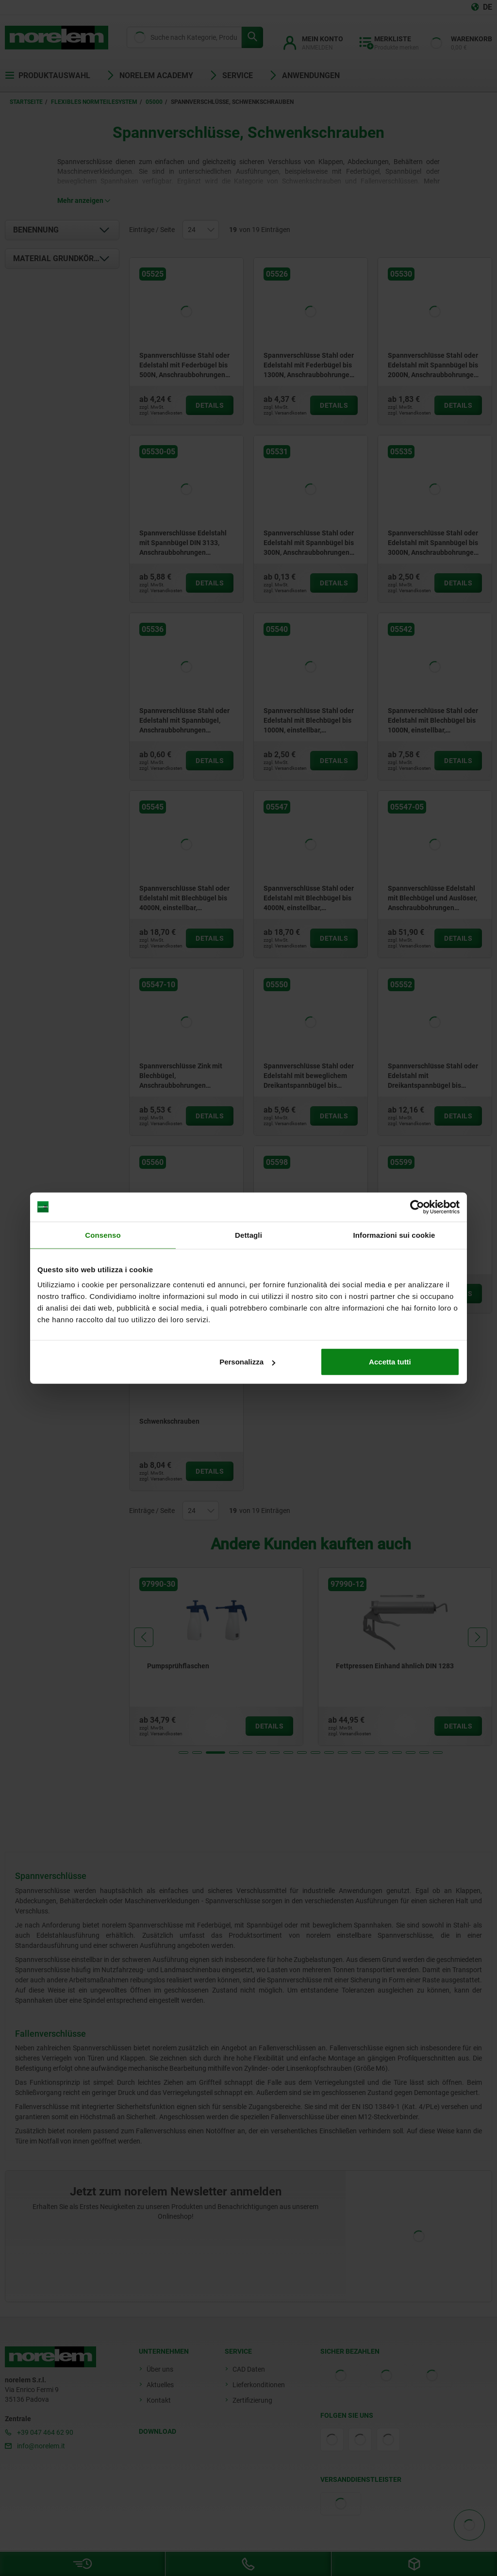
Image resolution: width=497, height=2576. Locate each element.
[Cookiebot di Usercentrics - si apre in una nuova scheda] (417, 1206)
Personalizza (247, 1362)
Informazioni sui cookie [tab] (394, 1234)
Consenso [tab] (102, 1234)
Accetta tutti (390, 1362)
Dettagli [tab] (248, 1234)
